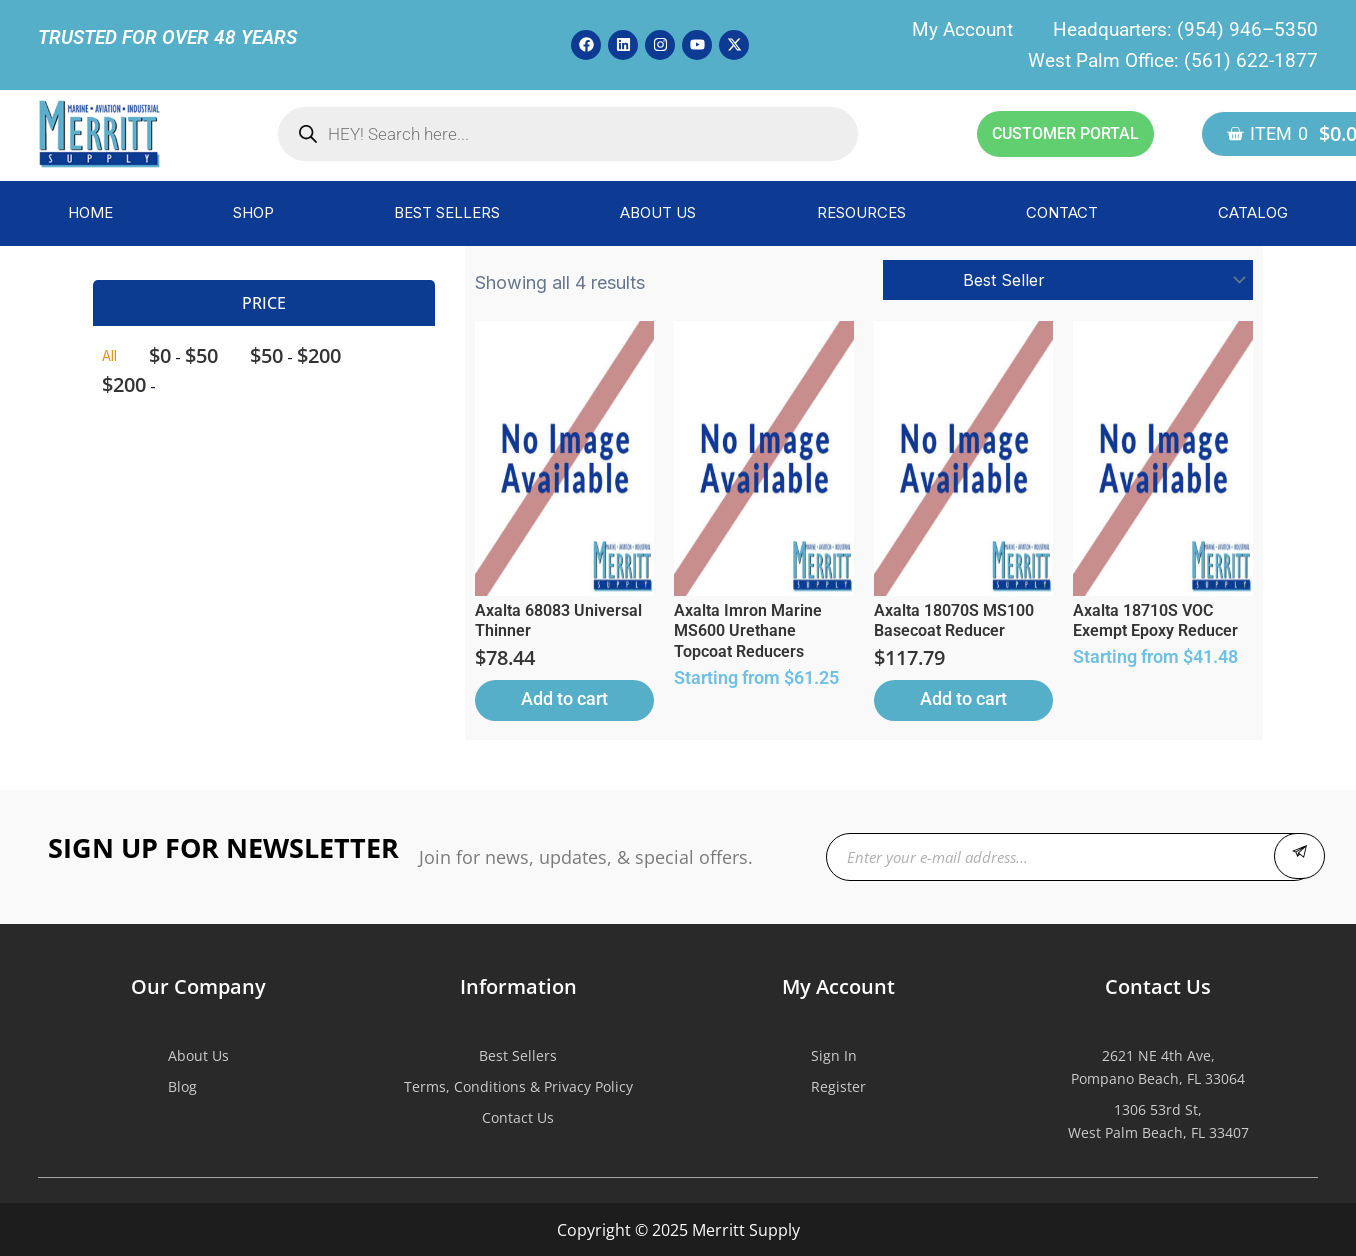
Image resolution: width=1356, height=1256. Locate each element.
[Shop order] (1068, 280)
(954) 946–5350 (1247, 29)
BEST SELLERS (447, 212)
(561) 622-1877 (1251, 60)
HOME (90, 212)
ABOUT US (658, 212)
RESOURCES (861, 212)
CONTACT (1062, 212)
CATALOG (1253, 212)
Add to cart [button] (564, 698)
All (109, 355)
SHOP (253, 212)
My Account (962, 29)
